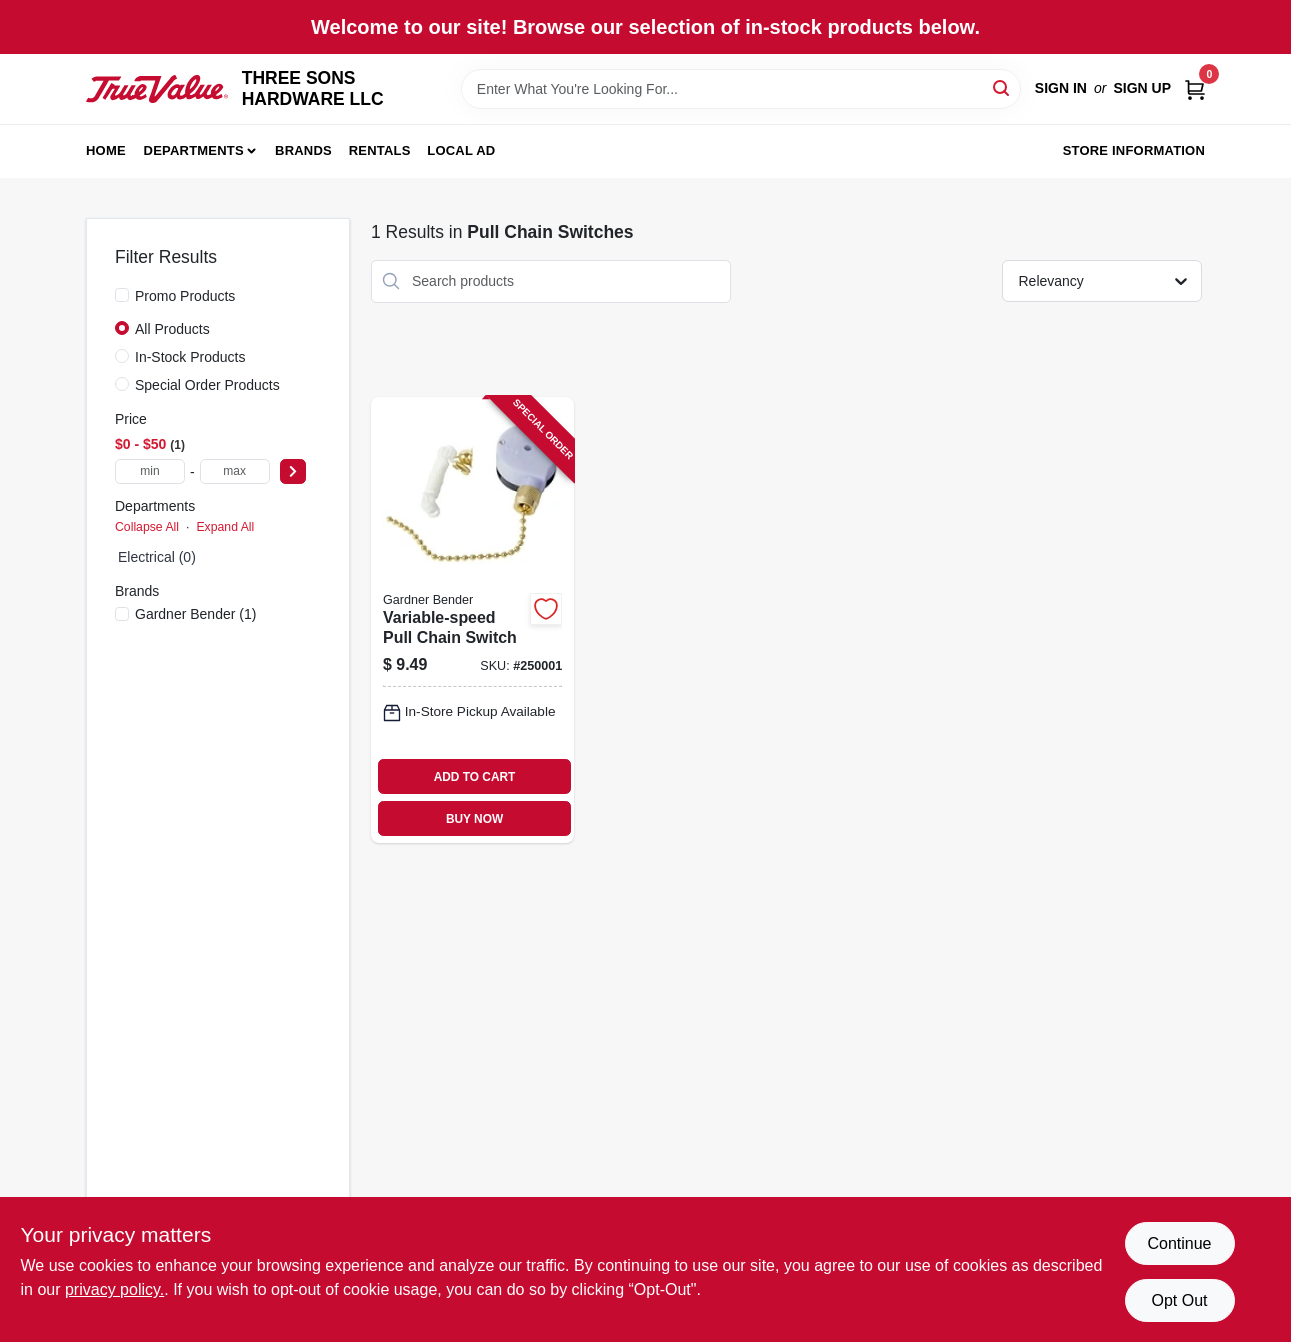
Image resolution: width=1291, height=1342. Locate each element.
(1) (195, 614)
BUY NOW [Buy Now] (474, 819)
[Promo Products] (122, 295)
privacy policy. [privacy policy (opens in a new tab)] (114, 1289)
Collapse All (147, 527)
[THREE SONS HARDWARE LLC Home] (157, 89)
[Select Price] (293, 471)
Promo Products (185, 296)
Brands (303, 150)
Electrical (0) (157, 557)
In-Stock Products (190, 357)
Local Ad (461, 150)
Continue (1179, 1243)
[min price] (150, 471)
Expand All (225, 527)
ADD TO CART (475, 777)
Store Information (1134, 150)
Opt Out (1179, 1300)
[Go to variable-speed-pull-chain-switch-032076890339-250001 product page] (472, 620)
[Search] (1002, 87)
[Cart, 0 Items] (1195, 88)
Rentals (380, 150)
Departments (194, 150)
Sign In (1061, 88)
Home (106, 150)
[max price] (235, 471)
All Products (172, 329)
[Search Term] (741, 89)
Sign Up (1142, 88)
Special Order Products (207, 385)
